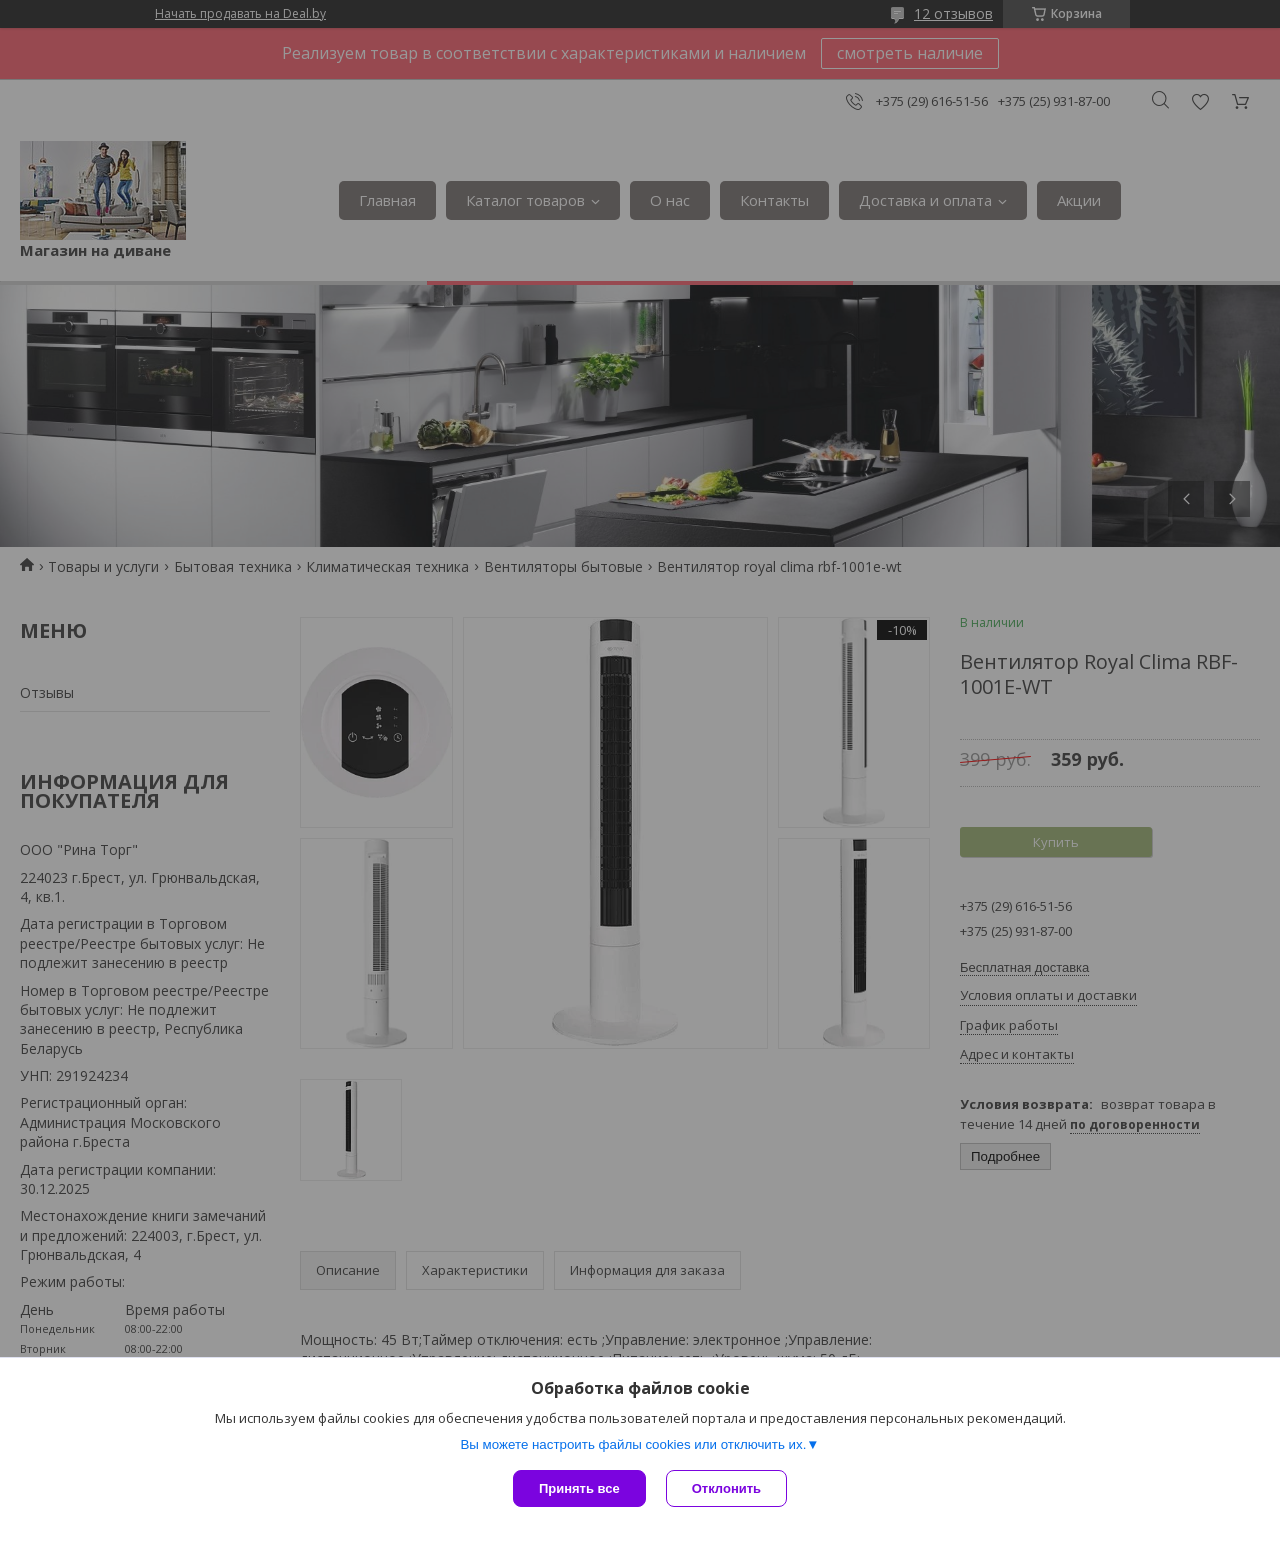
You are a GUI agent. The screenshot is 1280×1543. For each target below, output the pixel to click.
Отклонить (726, 1488)
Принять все (579, 1488)
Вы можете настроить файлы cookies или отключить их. (633, 1444)
